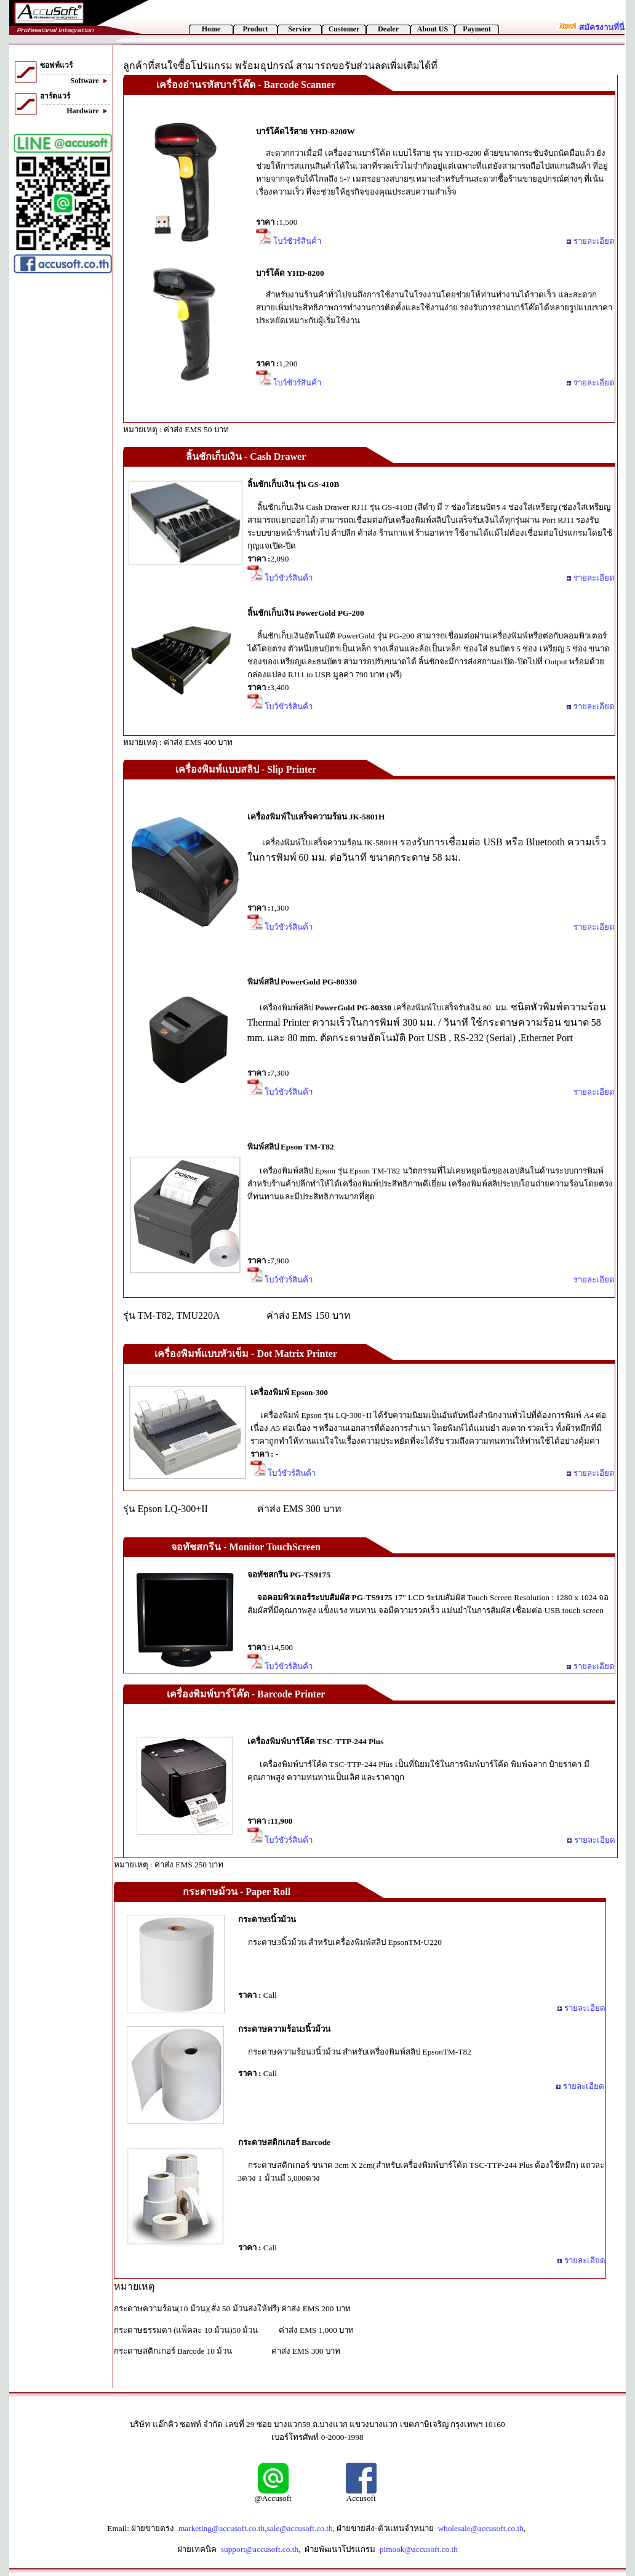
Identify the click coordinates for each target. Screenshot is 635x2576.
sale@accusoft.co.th (300, 2528)
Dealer (388, 29)
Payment (476, 29)
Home (211, 29)
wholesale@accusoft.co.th (480, 2528)
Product (255, 29)
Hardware (88, 111)
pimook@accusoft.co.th (419, 2549)
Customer (344, 29)
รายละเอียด (590, 241)
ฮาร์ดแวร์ (55, 96)
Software (91, 80)
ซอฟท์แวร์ (56, 65)
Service (299, 29)
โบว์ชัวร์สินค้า (288, 241)
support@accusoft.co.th (259, 2549)
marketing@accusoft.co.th (221, 2528)
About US (432, 29)
